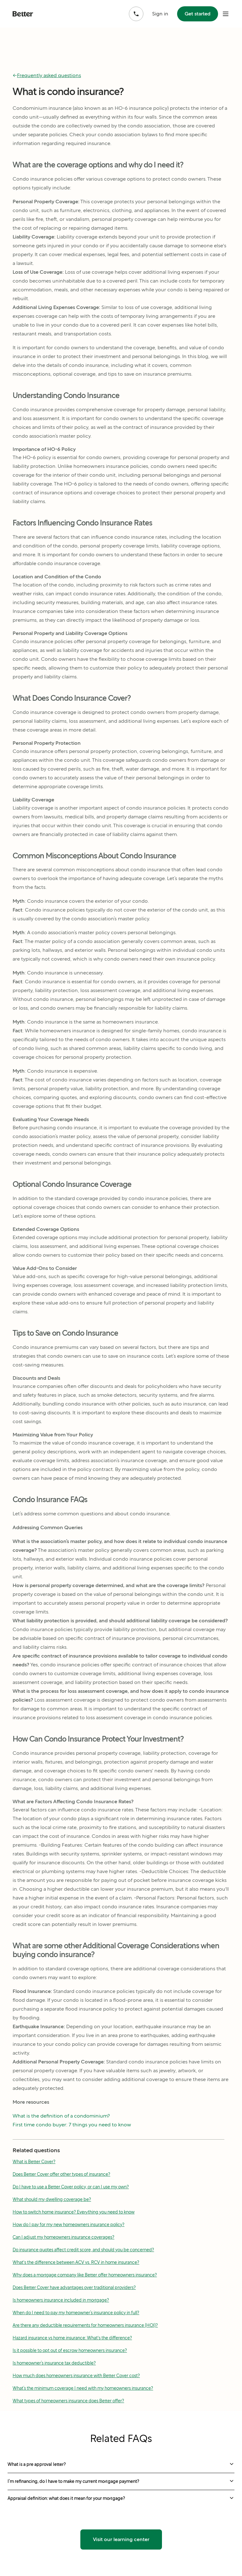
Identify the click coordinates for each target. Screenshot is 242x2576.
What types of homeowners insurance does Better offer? (68, 2400)
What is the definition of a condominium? (61, 2116)
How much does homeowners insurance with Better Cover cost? (76, 2375)
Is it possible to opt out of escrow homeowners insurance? (70, 2350)
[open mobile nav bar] (225, 14)
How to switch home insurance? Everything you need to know (74, 2211)
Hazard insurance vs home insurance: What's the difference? (72, 2337)
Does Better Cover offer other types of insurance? (61, 2174)
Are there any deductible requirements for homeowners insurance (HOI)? (85, 2325)
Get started (197, 13)
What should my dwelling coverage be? (52, 2199)
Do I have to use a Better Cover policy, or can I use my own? (71, 2186)
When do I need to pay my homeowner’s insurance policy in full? (76, 2312)
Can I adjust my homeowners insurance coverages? (63, 2237)
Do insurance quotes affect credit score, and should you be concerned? (83, 2249)
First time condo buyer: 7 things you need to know (72, 2124)
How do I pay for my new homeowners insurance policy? (68, 2224)
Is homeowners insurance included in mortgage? (61, 2300)
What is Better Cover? (34, 2161)
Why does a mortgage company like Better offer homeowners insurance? (85, 2274)
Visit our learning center (121, 2539)
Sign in (160, 13)
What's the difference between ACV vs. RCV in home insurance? (76, 2262)
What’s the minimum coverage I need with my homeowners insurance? (83, 2388)
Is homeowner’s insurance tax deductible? (54, 2363)
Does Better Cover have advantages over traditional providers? (74, 2287)
